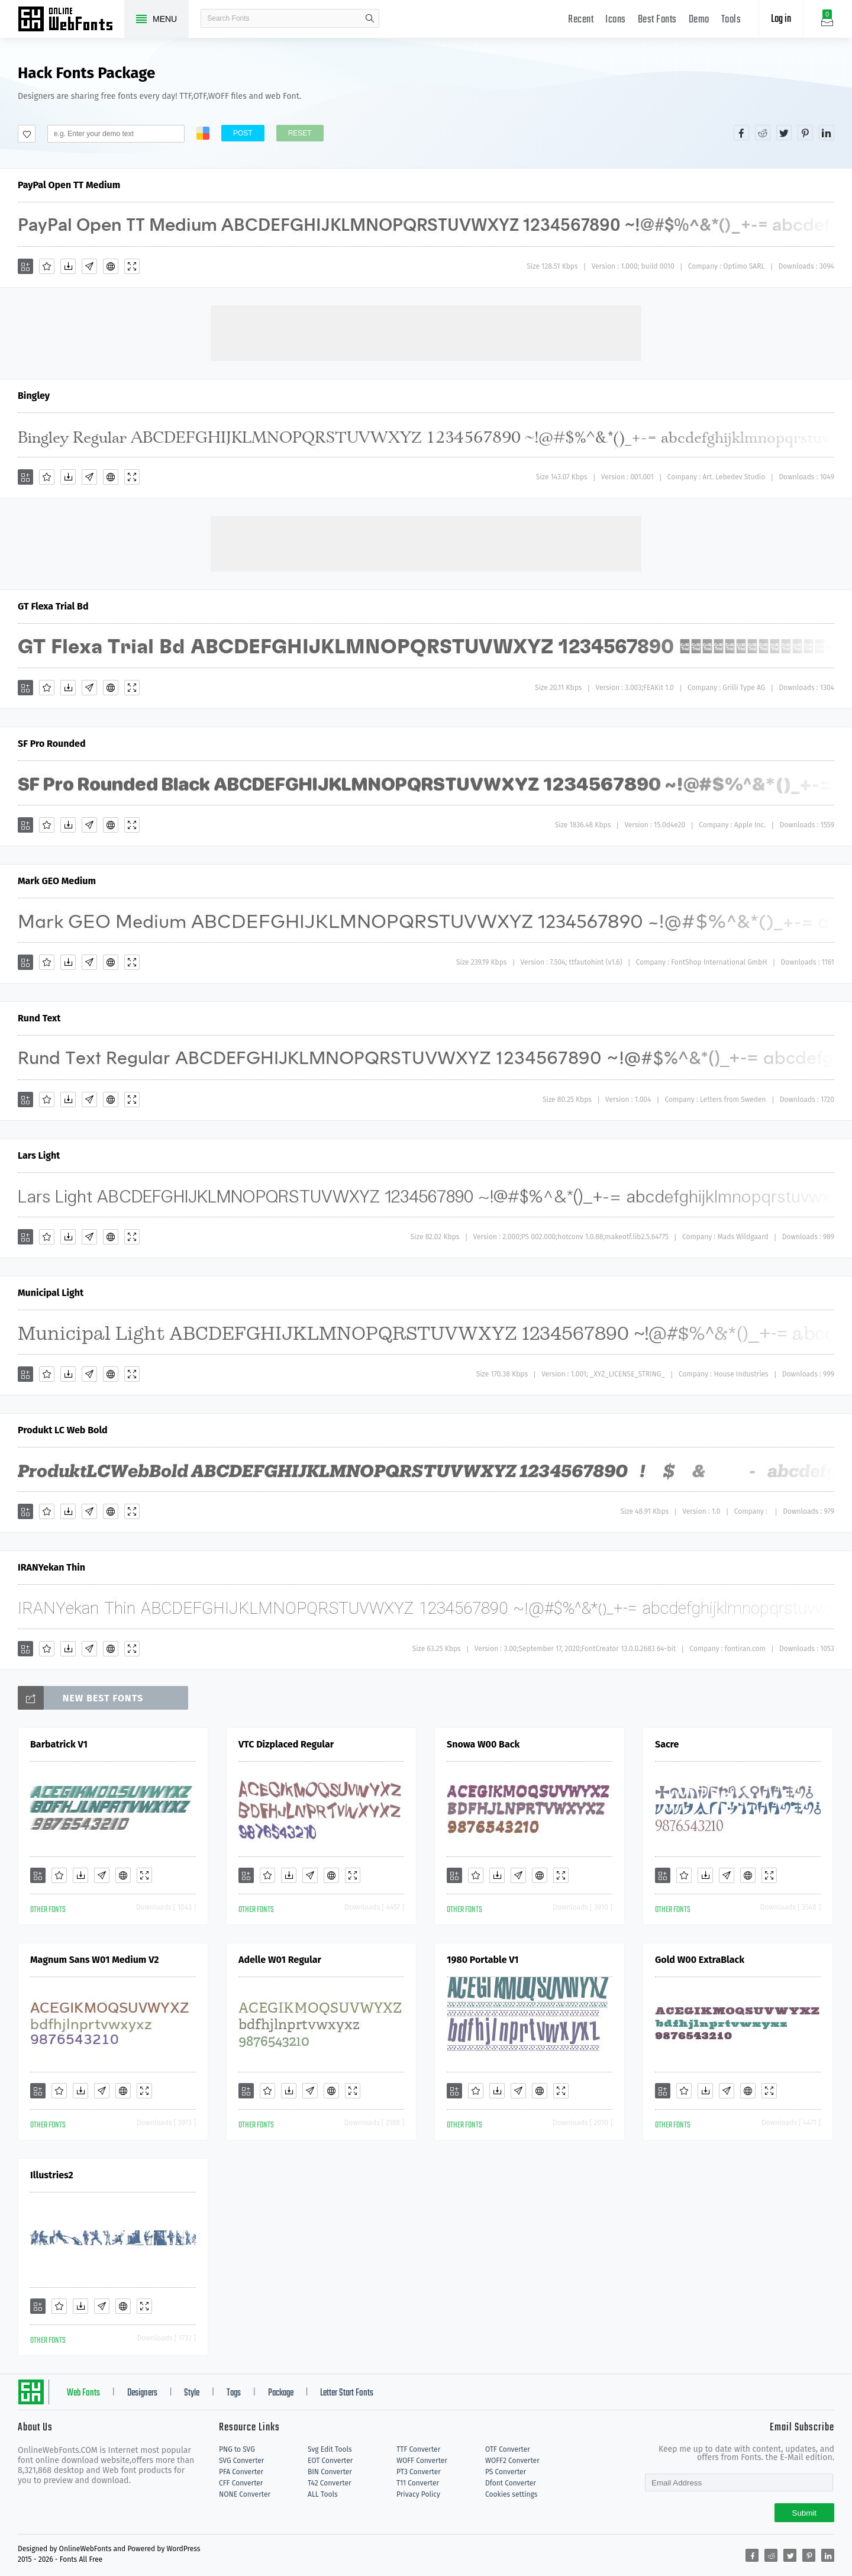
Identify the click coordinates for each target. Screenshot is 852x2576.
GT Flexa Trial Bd (53, 606)
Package (280, 2393)
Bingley (34, 395)
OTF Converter (507, 2449)
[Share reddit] (762, 132)
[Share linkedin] (826, 132)
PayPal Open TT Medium (69, 185)
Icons (615, 19)
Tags (234, 2393)
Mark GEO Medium (57, 880)
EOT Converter (330, 2460)
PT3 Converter (418, 2472)
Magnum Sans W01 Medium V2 (94, 1959)
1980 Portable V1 (483, 1959)
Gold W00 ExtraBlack (699, 1959)
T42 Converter (329, 2483)
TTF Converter (418, 2449)
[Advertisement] (426, 332)
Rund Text (39, 1018)
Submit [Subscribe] (804, 2513)
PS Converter (505, 2472)
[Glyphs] (89, 266)
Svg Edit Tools (330, 2449)
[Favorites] (46, 266)
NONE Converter (244, 2494)
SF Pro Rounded (51, 743)
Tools (731, 19)
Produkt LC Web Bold (63, 1430)
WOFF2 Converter (512, 2460)
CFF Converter (241, 2483)
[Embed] (110, 266)
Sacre (667, 1744)
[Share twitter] (784, 132)
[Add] (25, 266)
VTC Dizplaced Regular (286, 1744)
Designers (142, 2393)
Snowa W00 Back (483, 1744)
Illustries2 (51, 2175)
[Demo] (132, 266)
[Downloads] (68, 266)
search (370, 18)
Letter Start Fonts (346, 2393)
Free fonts (71, 20)
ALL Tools (323, 2494)
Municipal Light (50, 1292)
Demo (699, 19)
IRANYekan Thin (51, 1567)
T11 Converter (417, 2483)
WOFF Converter (421, 2460)
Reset (300, 133)
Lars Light (39, 1155)
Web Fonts (83, 2393)
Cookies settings (511, 2494)
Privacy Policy (418, 2494)
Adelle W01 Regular (279, 1959)
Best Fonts (657, 19)
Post (243, 133)
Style (191, 2393)
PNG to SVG (237, 2449)
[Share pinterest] (805, 132)
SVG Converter (241, 2460)
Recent (580, 19)
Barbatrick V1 (59, 1744)
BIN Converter (330, 2472)
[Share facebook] (741, 132)
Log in (781, 19)
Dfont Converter (510, 2483)
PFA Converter (241, 2472)
